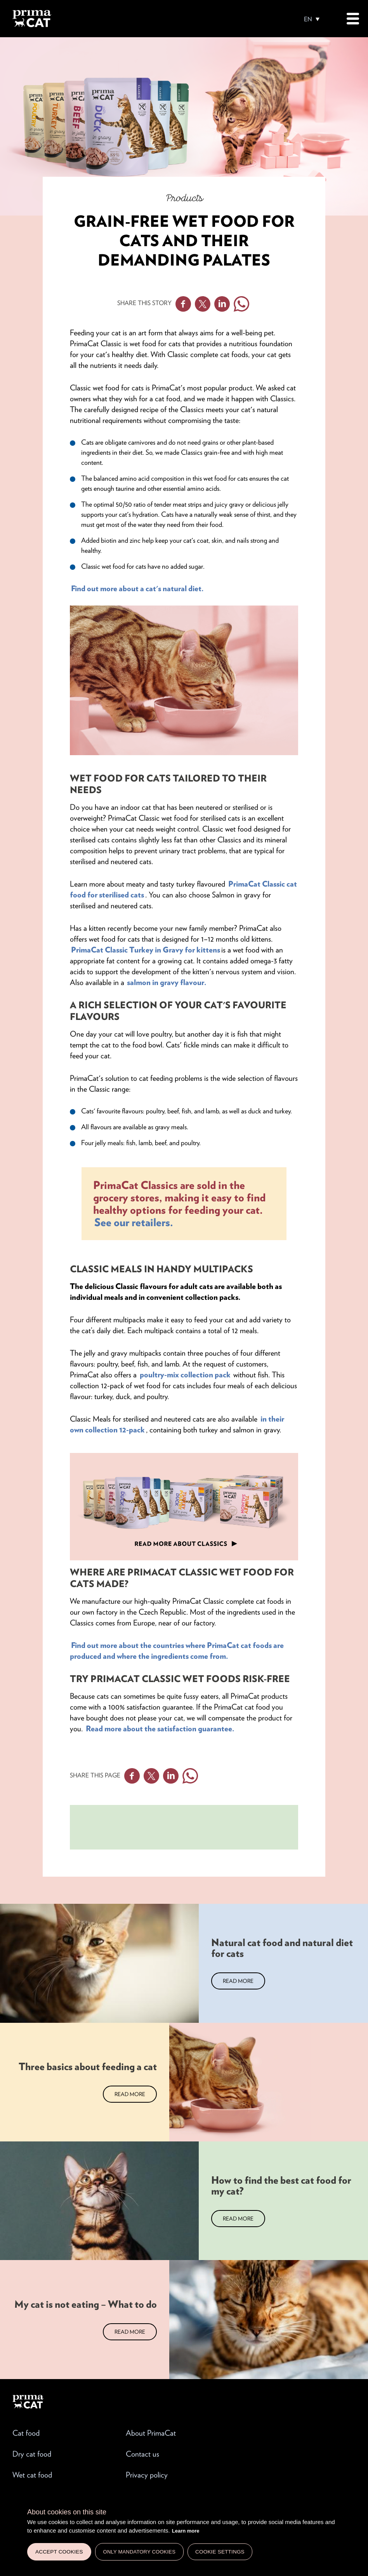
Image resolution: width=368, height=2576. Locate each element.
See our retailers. (133, 1222)
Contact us (142, 2454)
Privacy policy (147, 2474)
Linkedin (222, 304)
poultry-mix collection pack (186, 1374)
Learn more (186, 2531)
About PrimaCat (151, 2433)
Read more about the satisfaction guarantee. (161, 1728)
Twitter (202, 304)
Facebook (183, 304)
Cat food (26, 2433)
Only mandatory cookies (139, 2552)
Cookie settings (220, 2552)
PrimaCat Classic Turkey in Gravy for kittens (145, 949)
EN (308, 19)
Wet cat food (32, 2474)
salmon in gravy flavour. (165, 982)
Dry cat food (31, 2454)
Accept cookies (59, 2552)
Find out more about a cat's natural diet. (138, 588)
